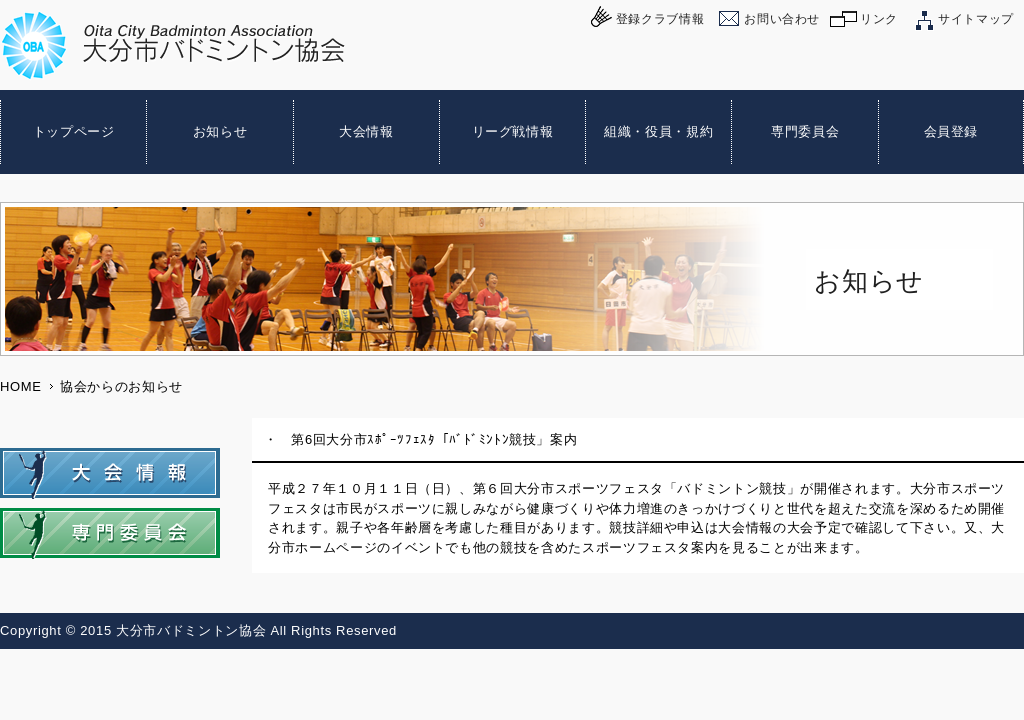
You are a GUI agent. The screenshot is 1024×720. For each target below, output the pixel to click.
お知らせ (220, 131)
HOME (21, 386)
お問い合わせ (782, 19)
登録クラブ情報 (660, 19)
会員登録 (951, 131)
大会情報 (366, 131)
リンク (879, 19)
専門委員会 (805, 131)
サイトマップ (976, 19)
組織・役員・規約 (658, 131)
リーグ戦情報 (513, 131)
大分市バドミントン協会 (173, 45)
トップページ (74, 131)
